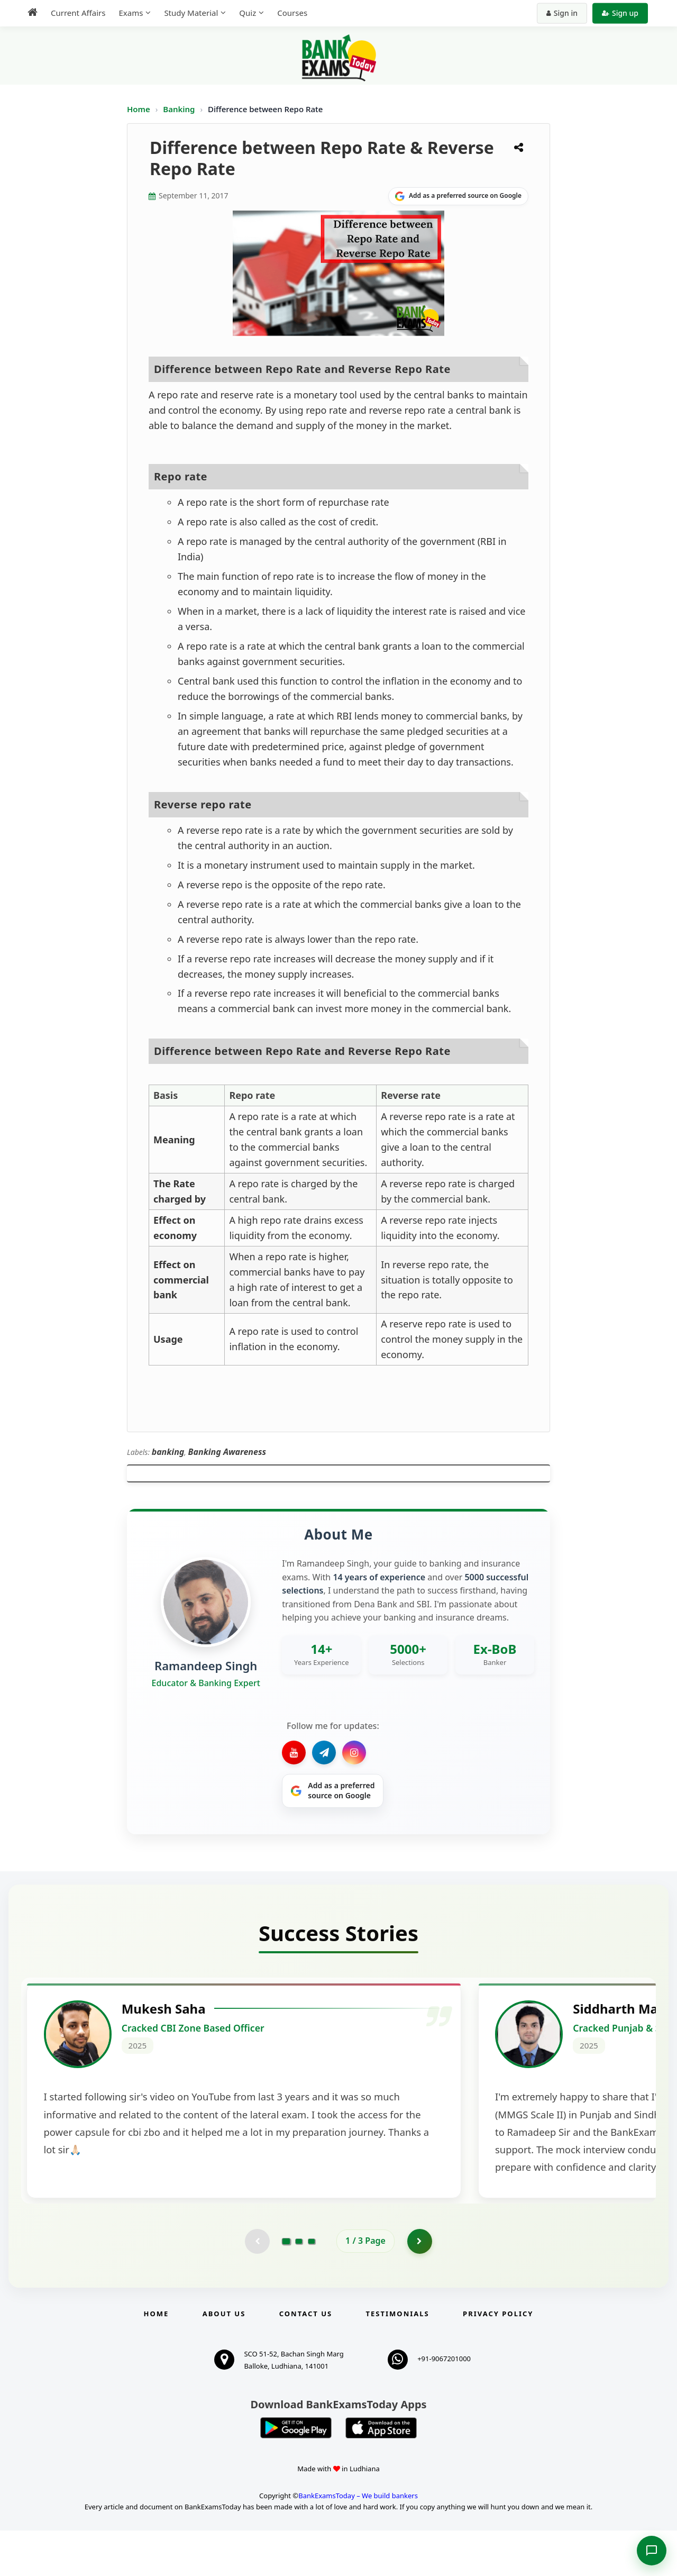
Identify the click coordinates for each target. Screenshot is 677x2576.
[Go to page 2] (299, 2286)
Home (138, 109)
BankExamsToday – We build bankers (358, 2541)
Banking (179, 109)
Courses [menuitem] (292, 12)
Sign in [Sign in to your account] (562, 13)
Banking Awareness (227, 1452)
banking (168, 1452)
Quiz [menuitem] (247, 12)
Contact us (305, 2359)
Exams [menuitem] (130, 12)
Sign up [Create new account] (620, 13)
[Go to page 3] (311, 2286)
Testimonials (397, 2359)
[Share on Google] (458, 196)
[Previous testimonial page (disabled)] (256, 2286)
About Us (224, 2359)
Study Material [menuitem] (191, 12)
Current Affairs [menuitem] (78, 12)
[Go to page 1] (286, 2286)
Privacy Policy (498, 2359)
